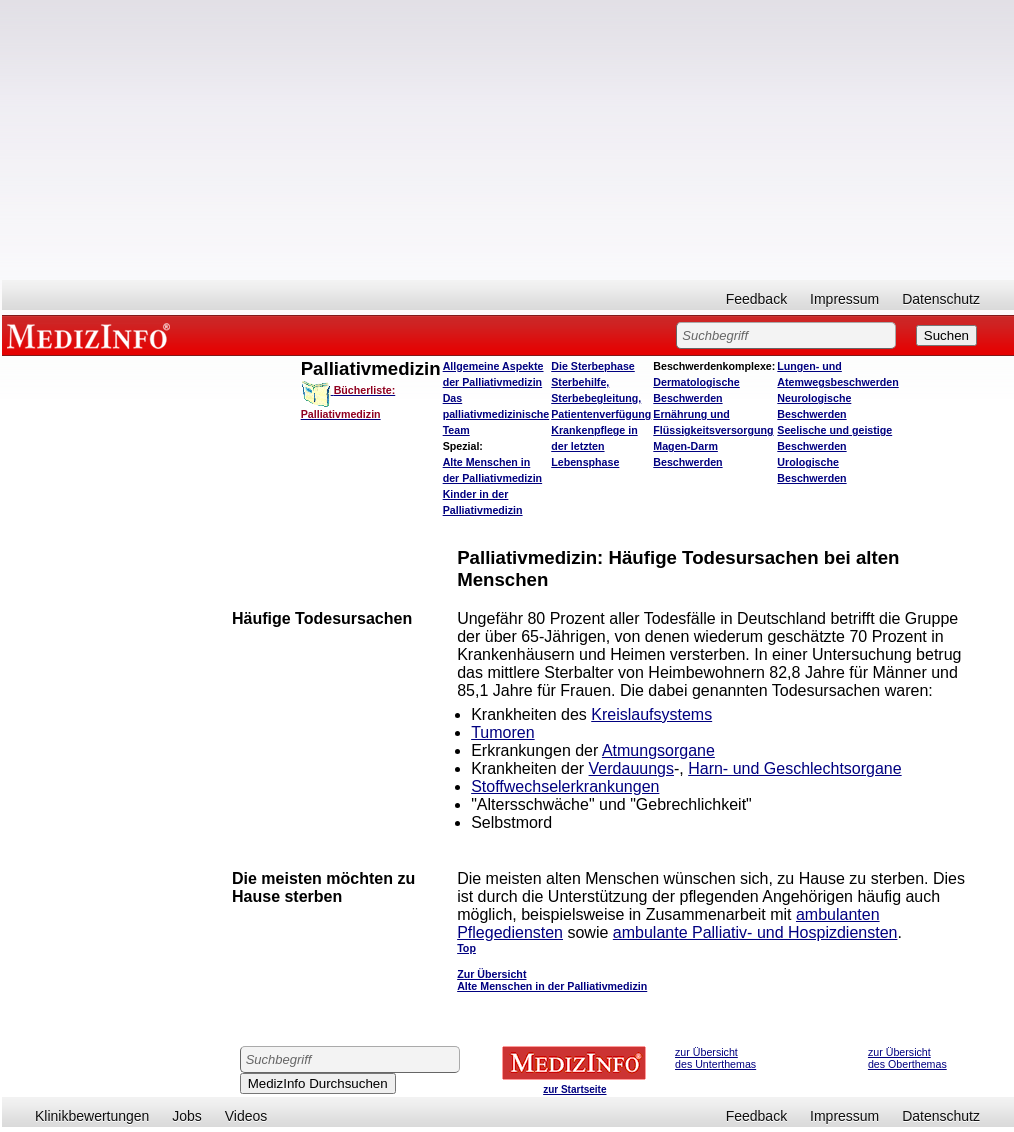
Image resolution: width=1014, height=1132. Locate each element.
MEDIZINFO (92, 335)
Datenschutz (941, 299)
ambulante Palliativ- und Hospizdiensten (755, 932)
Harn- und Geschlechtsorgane (794, 768)
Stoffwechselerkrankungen (565, 786)
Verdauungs (631, 768)
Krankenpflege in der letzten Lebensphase (594, 446)
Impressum (844, 299)
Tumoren (502, 732)
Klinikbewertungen (92, 1116)
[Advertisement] (508, 140)
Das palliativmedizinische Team (496, 414)
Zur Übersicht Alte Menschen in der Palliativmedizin (552, 980)
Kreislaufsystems (651, 714)
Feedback (756, 299)
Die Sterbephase (593, 366)
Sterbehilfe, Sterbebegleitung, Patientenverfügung (601, 398)
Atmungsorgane (658, 750)
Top (466, 948)
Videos (246, 1116)
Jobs (187, 1116)
